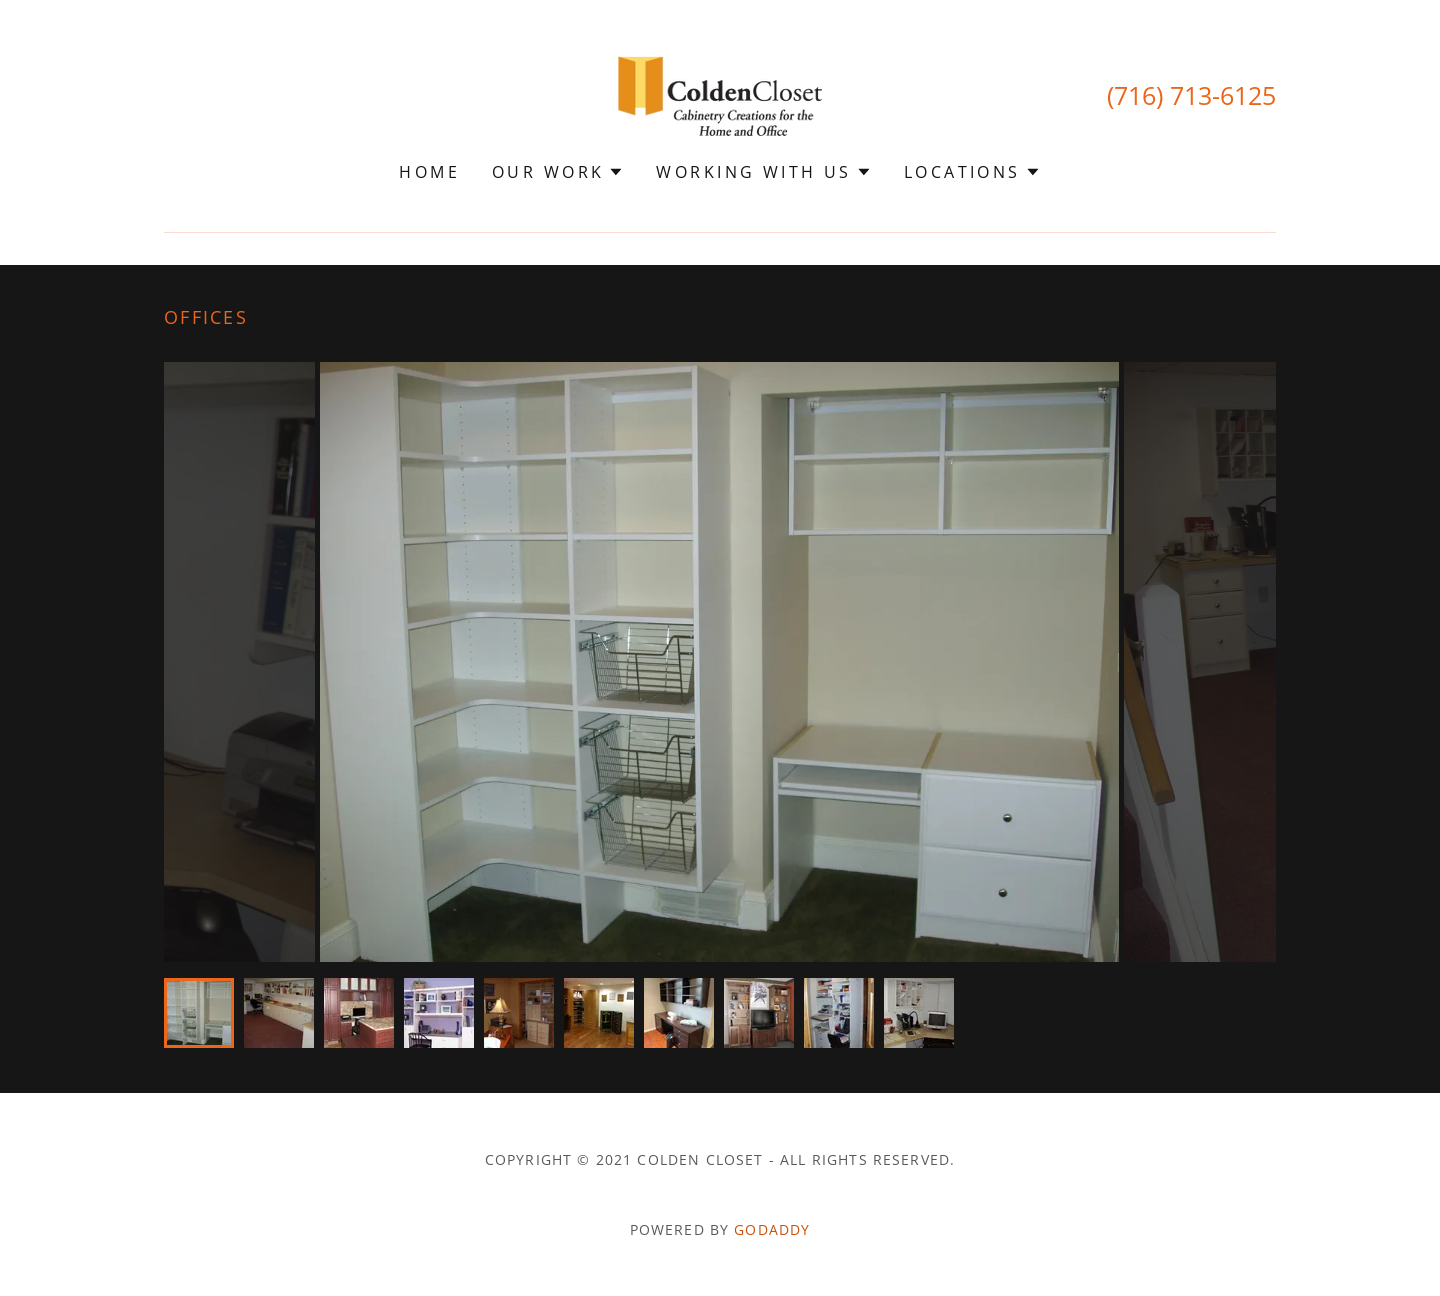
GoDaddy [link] (772, 1229)
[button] (558, 172)
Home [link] (429, 172)
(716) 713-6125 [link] (1191, 95)
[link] (720, 94)
